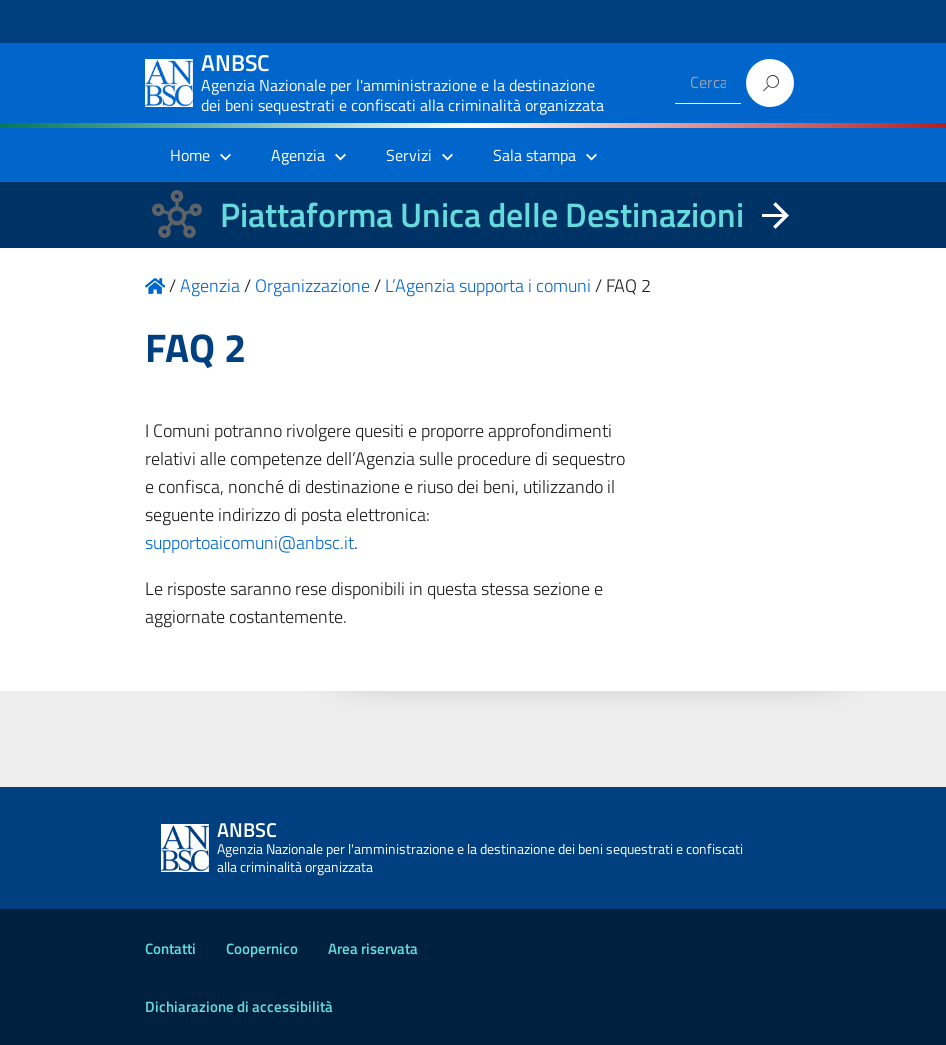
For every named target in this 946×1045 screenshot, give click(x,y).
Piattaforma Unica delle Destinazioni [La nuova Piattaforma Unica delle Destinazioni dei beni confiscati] (482, 214)
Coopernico (262, 948)
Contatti (170, 948)
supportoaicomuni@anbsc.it (249, 542)
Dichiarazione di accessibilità (239, 1006)
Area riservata (373, 948)
